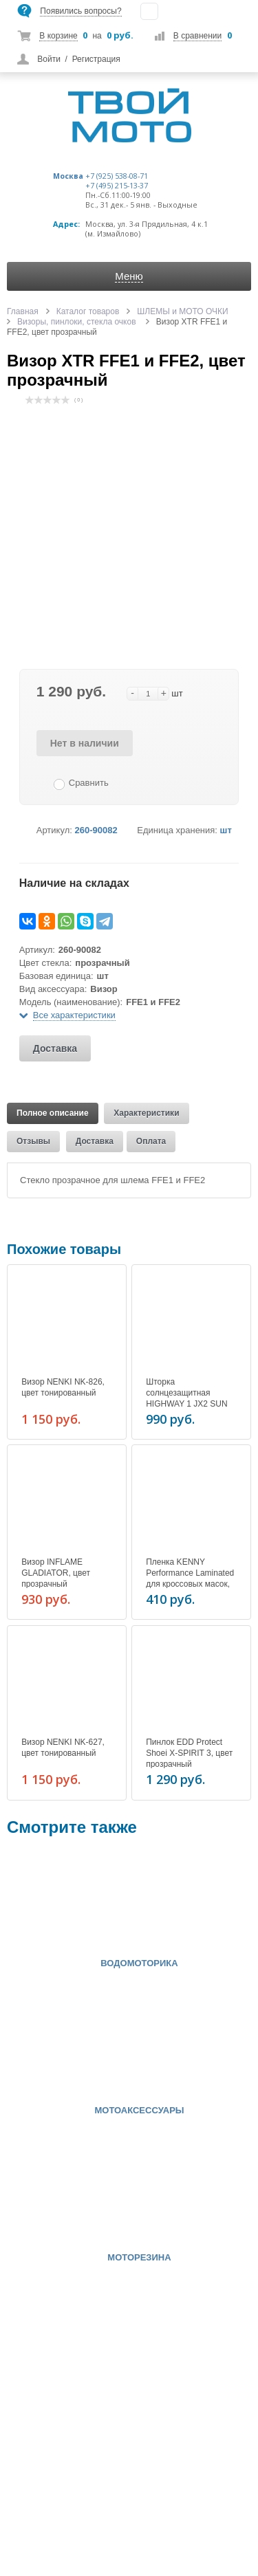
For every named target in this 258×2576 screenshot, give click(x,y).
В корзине (58, 36)
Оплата (151, 1141)
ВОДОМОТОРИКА (139, 1963)
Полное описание (53, 1113)
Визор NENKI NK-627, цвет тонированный (63, 1747)
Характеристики (146, 1113)
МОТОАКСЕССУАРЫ (139, 2110)
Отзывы (33, 1141)
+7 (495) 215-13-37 (116, 185)
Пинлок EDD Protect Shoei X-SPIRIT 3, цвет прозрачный (189, 1753)
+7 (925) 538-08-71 (116, 176)
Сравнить (89, 783)
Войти (49, 59)
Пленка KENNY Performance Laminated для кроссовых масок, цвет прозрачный (190, 1578)
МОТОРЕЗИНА (139, 2258)
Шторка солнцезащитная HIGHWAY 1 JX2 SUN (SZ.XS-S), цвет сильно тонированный (190, 1404)
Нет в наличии (84, 743)
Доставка (55, 1048)
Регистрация (96, 59)
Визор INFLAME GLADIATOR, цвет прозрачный (55, 1573)
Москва (68, 176)
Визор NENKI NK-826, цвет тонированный (63, 1387)
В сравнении (197, 36)
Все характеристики (74, 1015)
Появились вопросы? (80, 11)
